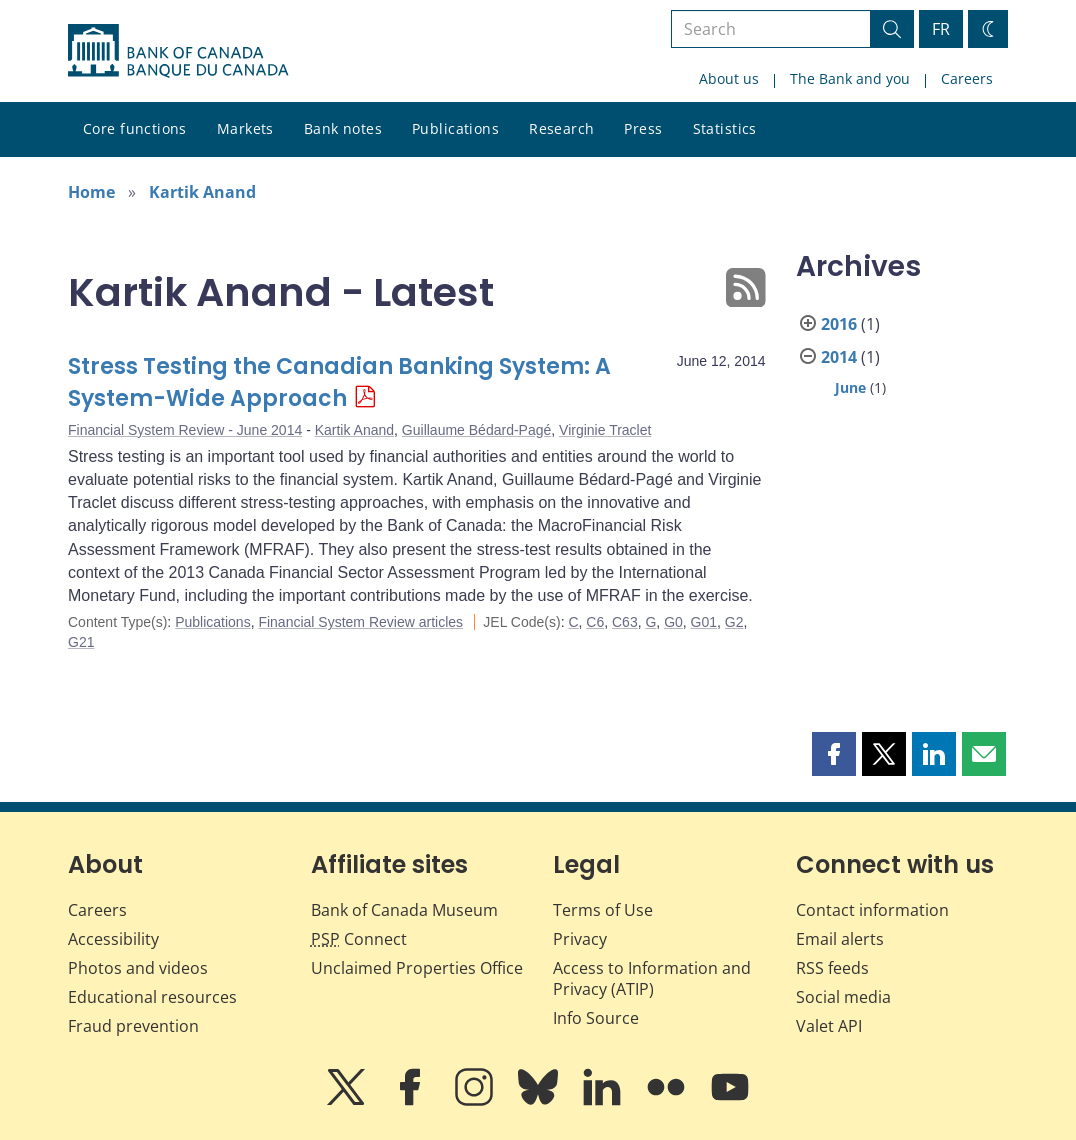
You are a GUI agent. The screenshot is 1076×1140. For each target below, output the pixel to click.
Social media (843, 997)
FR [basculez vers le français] (941, 29)
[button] (834, 754)
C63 (625, 622)
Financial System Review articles (360, 622)
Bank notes (343, 128)
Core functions (135, 128)
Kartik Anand (202, 192)
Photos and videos (138, 968)
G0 (673, 622)
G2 (734, 622)
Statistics (725, 128)
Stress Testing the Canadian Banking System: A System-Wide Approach (339, 382)
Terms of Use (603, 910)
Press (643, 128)
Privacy (580, 939)
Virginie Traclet (605, 430)
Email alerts (840, 939)
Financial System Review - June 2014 (185, 430)
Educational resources (152, 997)
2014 (839, 357)
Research (561, 128)
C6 (595, 622)
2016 (839, 324)
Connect (359, 939)
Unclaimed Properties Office (417, 968)
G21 (81, 642)
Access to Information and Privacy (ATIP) (652, 978)
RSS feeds (832, 968)
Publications (455, 128)
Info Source (596, 1018)
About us (729, 78)
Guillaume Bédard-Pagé (476, 430)
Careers (967, 78)
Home (91, 192)
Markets (245, 128)
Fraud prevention (133, 1026)
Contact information (872, 910)
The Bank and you (850, 78)
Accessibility (113, 939)
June (850, 387)
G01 (704, 622)
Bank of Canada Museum (404, 910)
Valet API (829, 1026)
